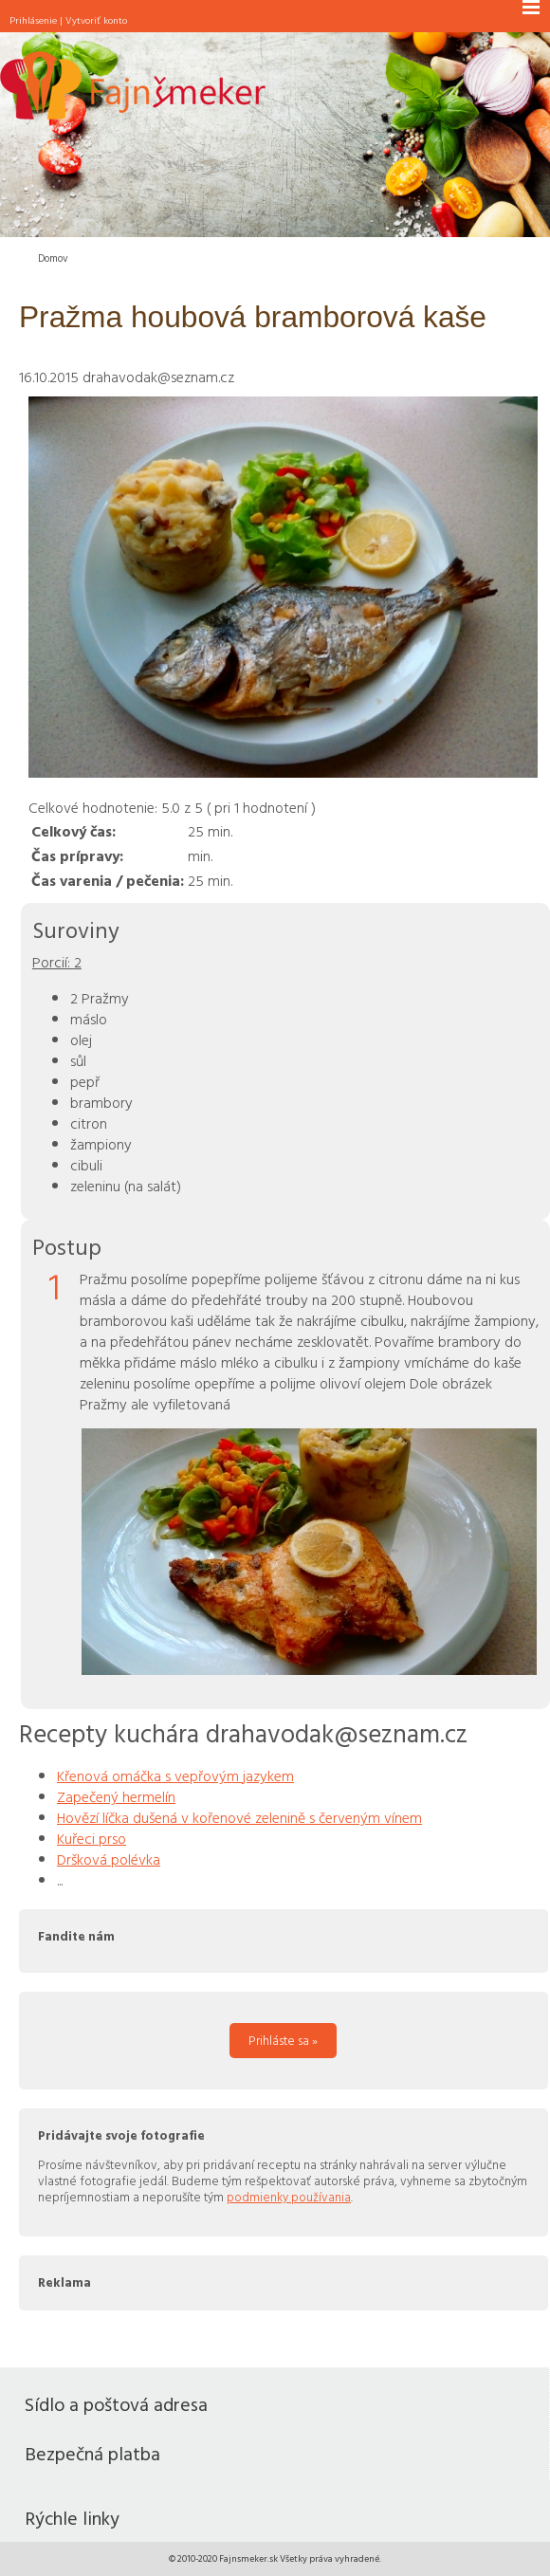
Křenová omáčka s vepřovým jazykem (175, 1775)
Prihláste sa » (283, 2040)
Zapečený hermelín (116, 1796)
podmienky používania (289, 2196)
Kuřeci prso (91, 1838)
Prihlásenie (33, 20)
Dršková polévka (108, 1859)
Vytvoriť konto (96, 20)
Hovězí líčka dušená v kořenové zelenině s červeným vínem (239, 1817)
